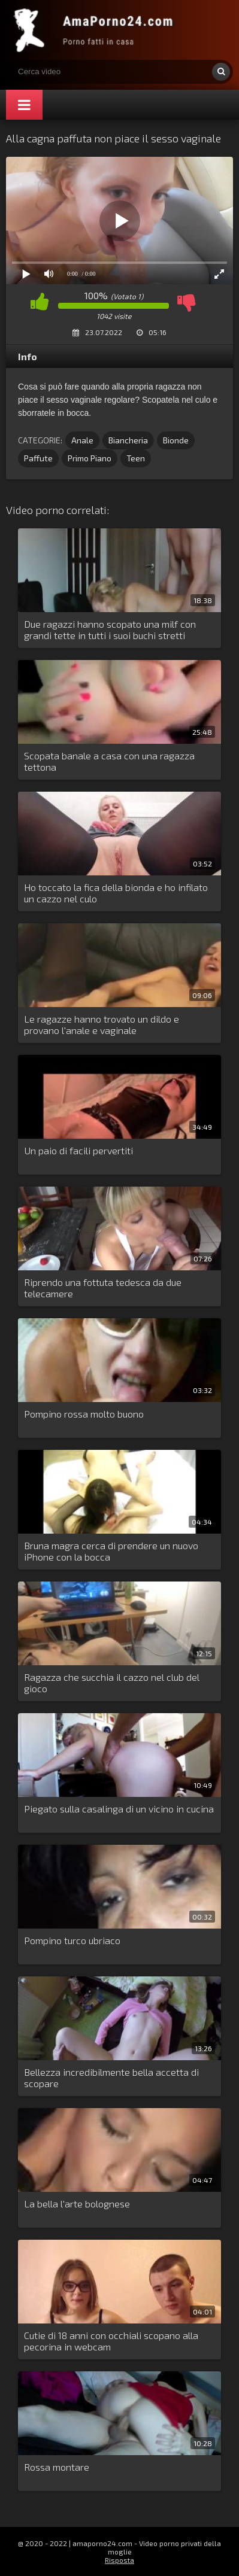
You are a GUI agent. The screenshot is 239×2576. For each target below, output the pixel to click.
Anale (82, 440)
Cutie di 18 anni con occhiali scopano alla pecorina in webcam (111, 2340)
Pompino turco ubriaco (72, 1940)
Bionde (176, 440)
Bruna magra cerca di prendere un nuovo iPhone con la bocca (111, 1551)
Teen (135, 458)
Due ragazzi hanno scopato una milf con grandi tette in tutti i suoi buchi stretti (110, 629)
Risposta (119, 2560)
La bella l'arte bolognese (77, 2203)
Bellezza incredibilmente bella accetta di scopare (111, 2077)
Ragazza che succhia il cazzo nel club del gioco (111, 1682)
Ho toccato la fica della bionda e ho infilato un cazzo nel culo (116, 892)
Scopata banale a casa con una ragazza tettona (109, 761)
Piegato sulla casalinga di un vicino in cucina (119, 1808)
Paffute (38, 458)
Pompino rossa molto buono (84, 1413)
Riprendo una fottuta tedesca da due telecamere (102, 1287)
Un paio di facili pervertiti (78, 1150)
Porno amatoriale (96, 30)
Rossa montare (56, 2466)
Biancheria (128, 440)
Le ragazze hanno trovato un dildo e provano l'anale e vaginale (101, 1024)
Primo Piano (89, 458)
